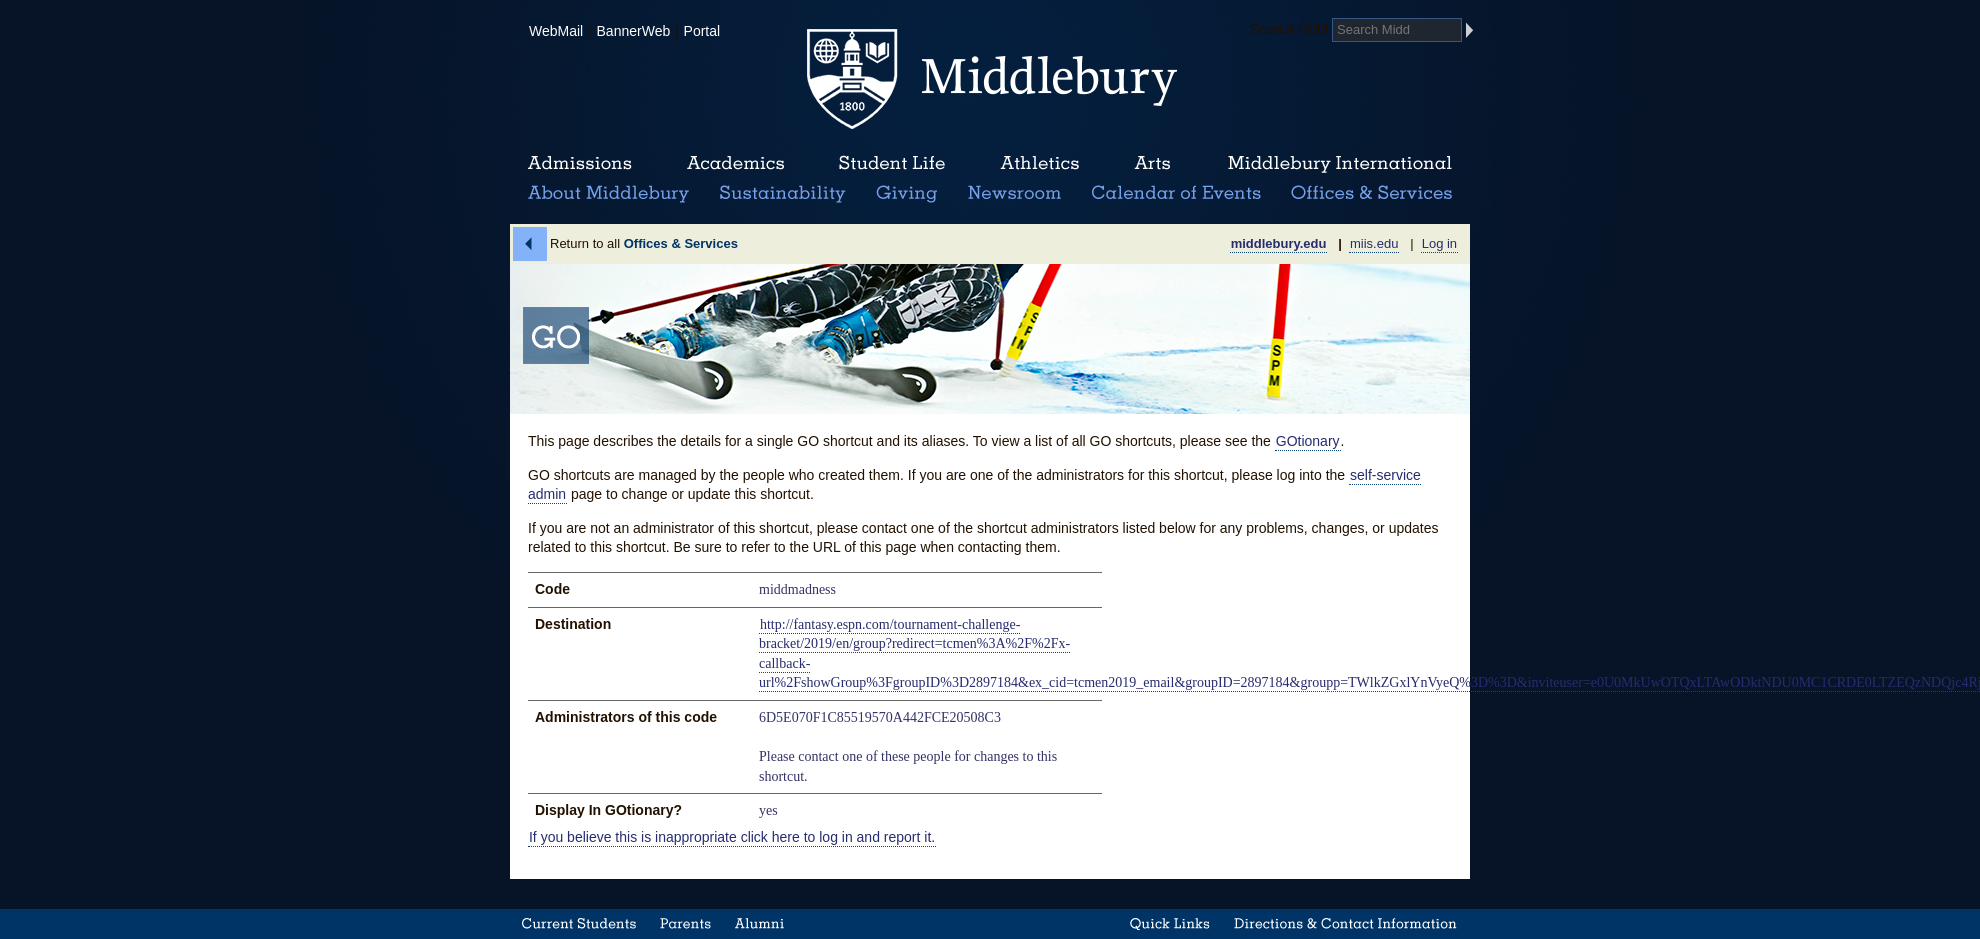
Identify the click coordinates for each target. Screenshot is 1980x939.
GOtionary (1308, 441)
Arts (1152, 164)
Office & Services (1372, 194)
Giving (903, 194)
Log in (1439, 243)
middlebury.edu (1279, 243)
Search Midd (1289, 29)
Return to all (644, 243)
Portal (702, 31)
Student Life (892, 164)
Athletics (1039, 164)
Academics (735, 164)
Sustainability (781, 194)
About (608, 194)
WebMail (556, 31)
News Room (1014, 194)
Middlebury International (1340, 164)
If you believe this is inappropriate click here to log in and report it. (732, 837)
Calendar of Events (1179, 194)
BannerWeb (634, 31)
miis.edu (1374, 243)
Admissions (580, 164)
